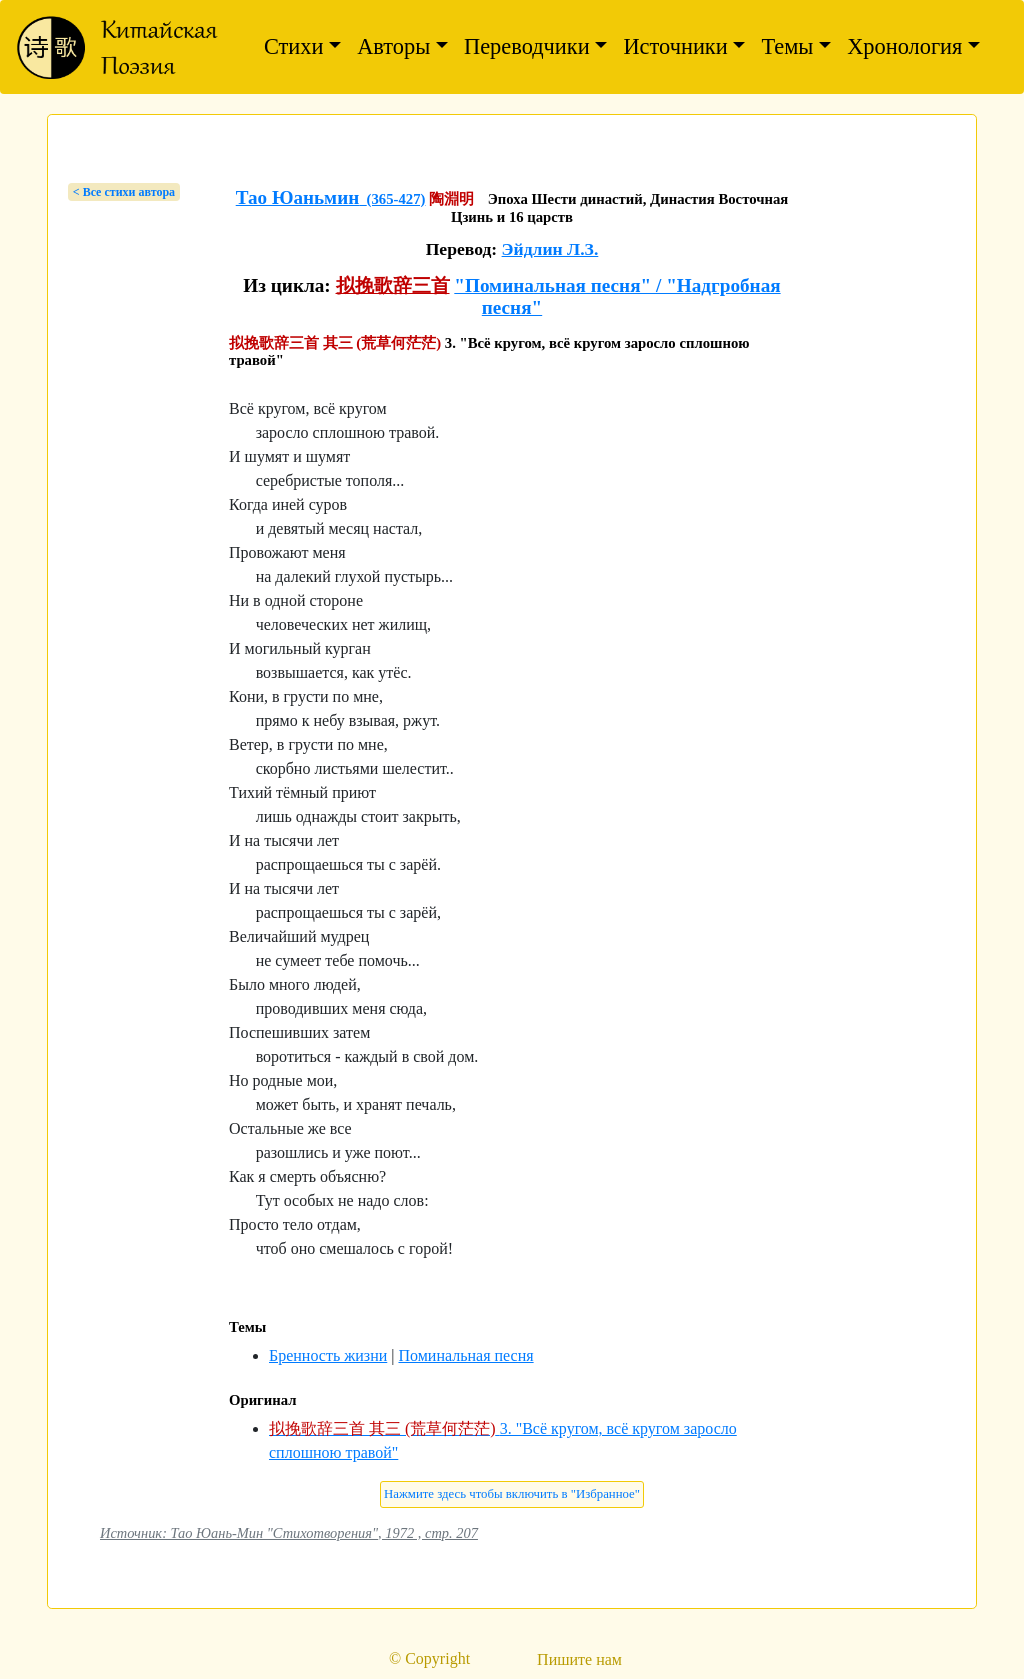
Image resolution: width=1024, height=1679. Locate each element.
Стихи (294, 46)
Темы (787, 46)
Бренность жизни (328, 1355)
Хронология (904, 46)
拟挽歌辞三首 (393, 285)
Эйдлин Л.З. (550, 249)
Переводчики (527, 46)
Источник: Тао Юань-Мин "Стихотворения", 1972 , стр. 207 (289, 1533)
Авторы (393, 46)
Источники (675, 46)
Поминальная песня (465, 1355)
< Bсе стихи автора (124, 192)
